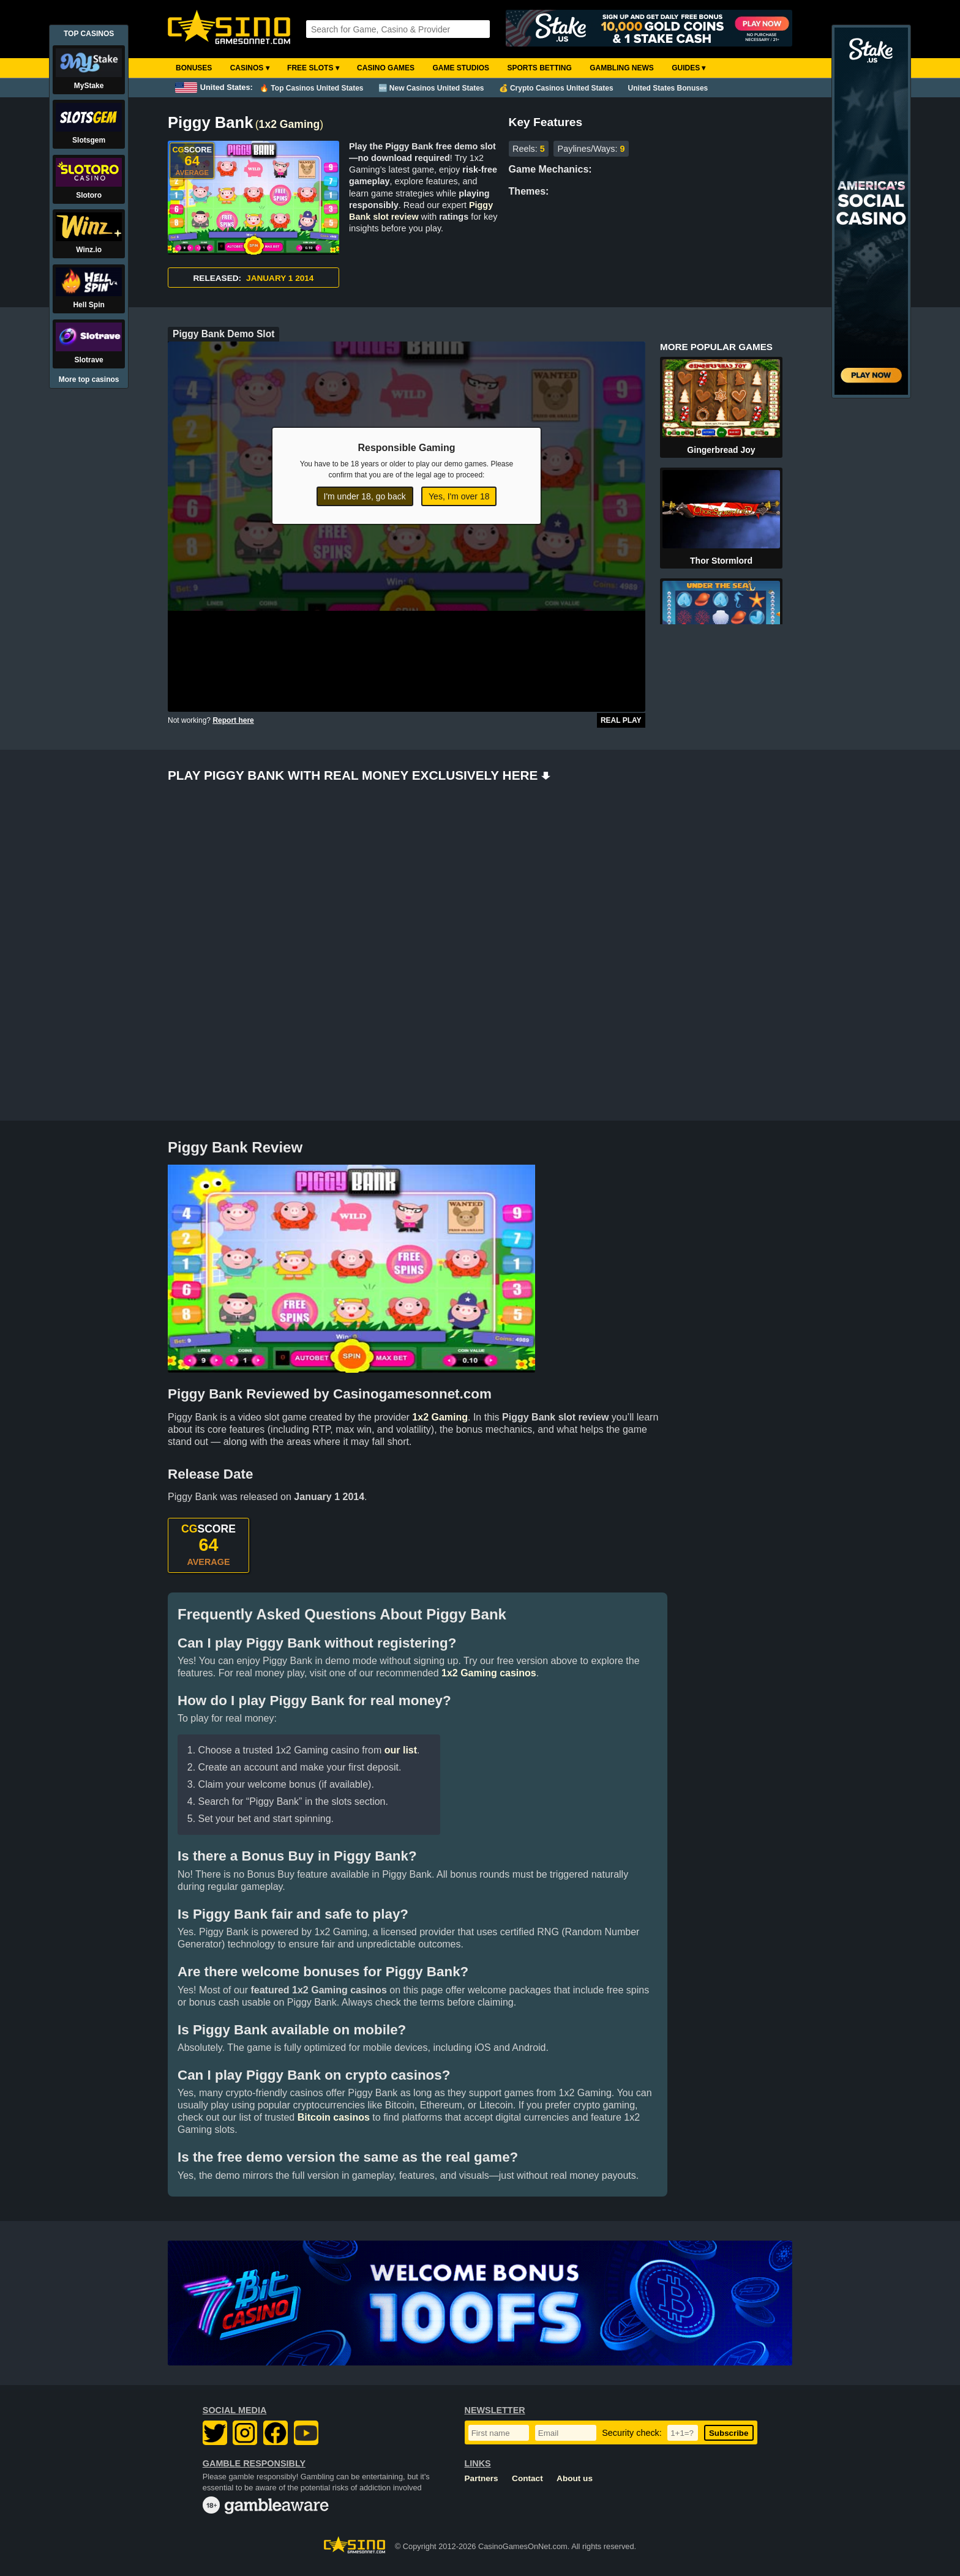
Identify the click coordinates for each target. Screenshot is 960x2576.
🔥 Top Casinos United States (311, 88)
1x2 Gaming (289, 124)
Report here (232, 720)
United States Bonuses (668, 88)
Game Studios (460, 68)
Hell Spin (88, 305)
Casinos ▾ (249, 68)
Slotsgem (88, 140)
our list (400, 1750)
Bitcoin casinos (334, 2117)
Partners (481, 2478)
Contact (527, 2478)
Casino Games (385, 68)
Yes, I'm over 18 (459, 496)
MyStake (89, 85)
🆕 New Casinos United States (431, 88)
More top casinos (89, 379)
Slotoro (89, 195)
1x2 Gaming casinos (488, 1673)
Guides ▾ (688, 68)
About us (575, 2478)
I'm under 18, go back (365, 496)
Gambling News (622, 68)
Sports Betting (539, 68)
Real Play (621, 720)
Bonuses (194, 68)
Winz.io (89, 249)
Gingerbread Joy (721, 450)
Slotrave (88, 360)
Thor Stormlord (721, 561)
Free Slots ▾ (313, 68)
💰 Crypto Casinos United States (556, 88)
